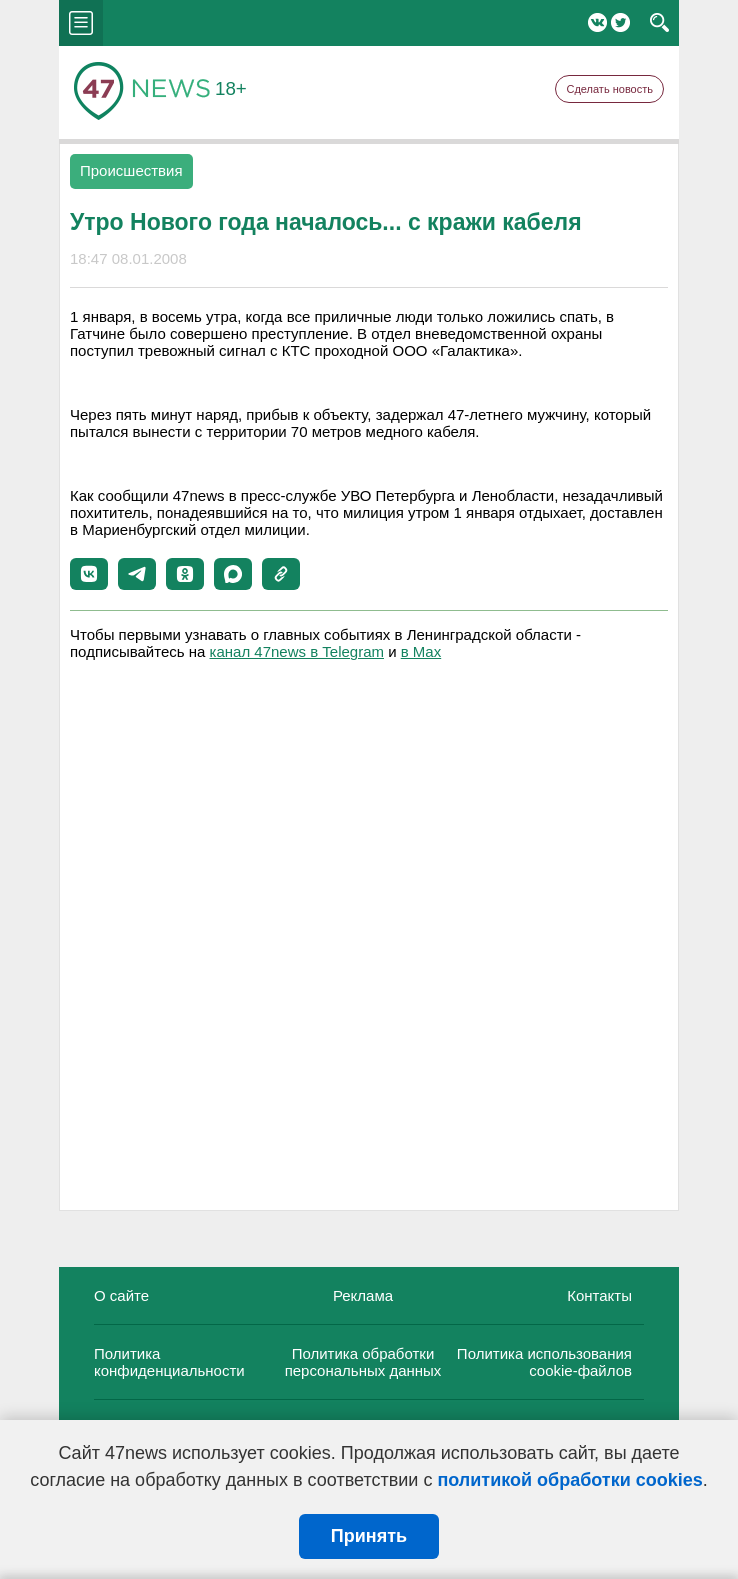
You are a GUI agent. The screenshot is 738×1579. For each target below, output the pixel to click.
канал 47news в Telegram (297, 651)
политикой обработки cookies (569, 1480)
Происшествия (131, 170)
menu (81, 23)
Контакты (599, 1295)
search (659, 23)
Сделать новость (609, 89)
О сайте (121, 1295)
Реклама (363, 1295)
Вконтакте (597, 22)
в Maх (421, 651)
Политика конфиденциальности (169, 1362)
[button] (89, 574)
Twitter (620, 22)
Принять (369, 1536)
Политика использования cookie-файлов (544, 1362)
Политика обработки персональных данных (363, 1362)
